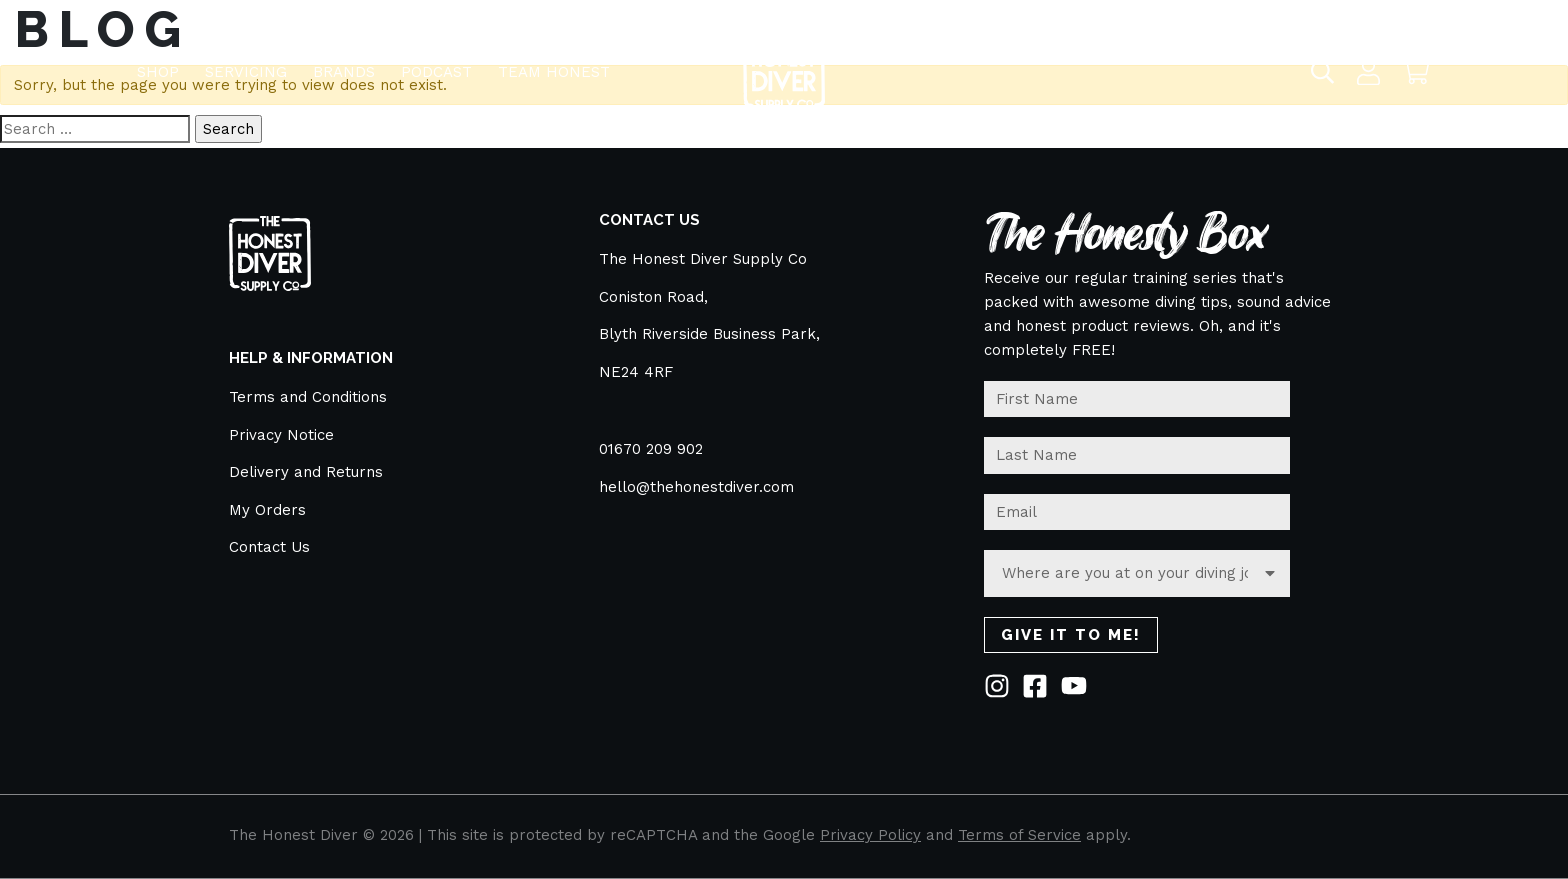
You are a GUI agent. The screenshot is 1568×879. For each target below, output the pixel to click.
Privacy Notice (281, 435)
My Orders (267, 510)
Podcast (436, 63)
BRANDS (344, 63)
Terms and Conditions (308, 397)
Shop (158, 63)
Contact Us (269, 547)
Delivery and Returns (306, 472)
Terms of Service (1019, 835)
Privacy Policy (870, 835)
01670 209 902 (651, 449)
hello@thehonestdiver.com (696, 487)
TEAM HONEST (554, 63)
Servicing (246, 63)
